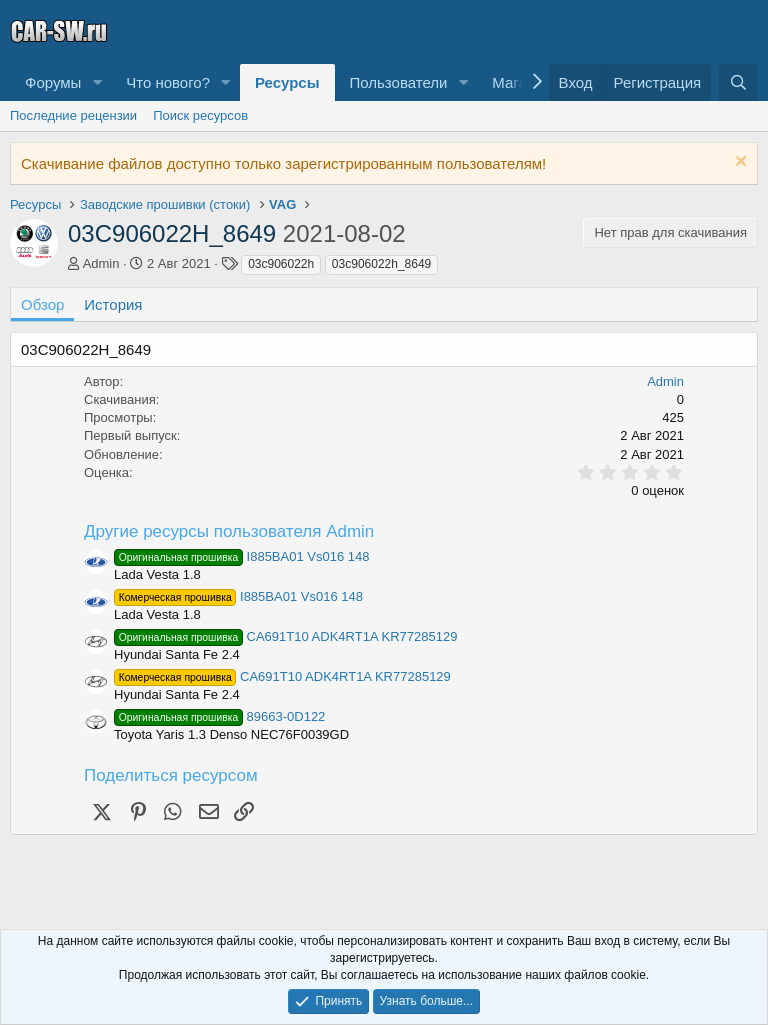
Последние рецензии (73, 115)
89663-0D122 (219, 716)
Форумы (53, 82)
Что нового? (168, 82)
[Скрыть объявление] (738, 163)
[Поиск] (738, 82)
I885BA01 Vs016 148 (241, 556)
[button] (97, 82)
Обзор (42, 304)
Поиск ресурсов (200, 115)
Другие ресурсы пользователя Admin (229, 531)
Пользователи (399, 82)
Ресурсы (287, 82)
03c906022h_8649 (381, 264)
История (113, 304)
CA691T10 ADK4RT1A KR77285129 (285, 636)
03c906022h (281, 264)
